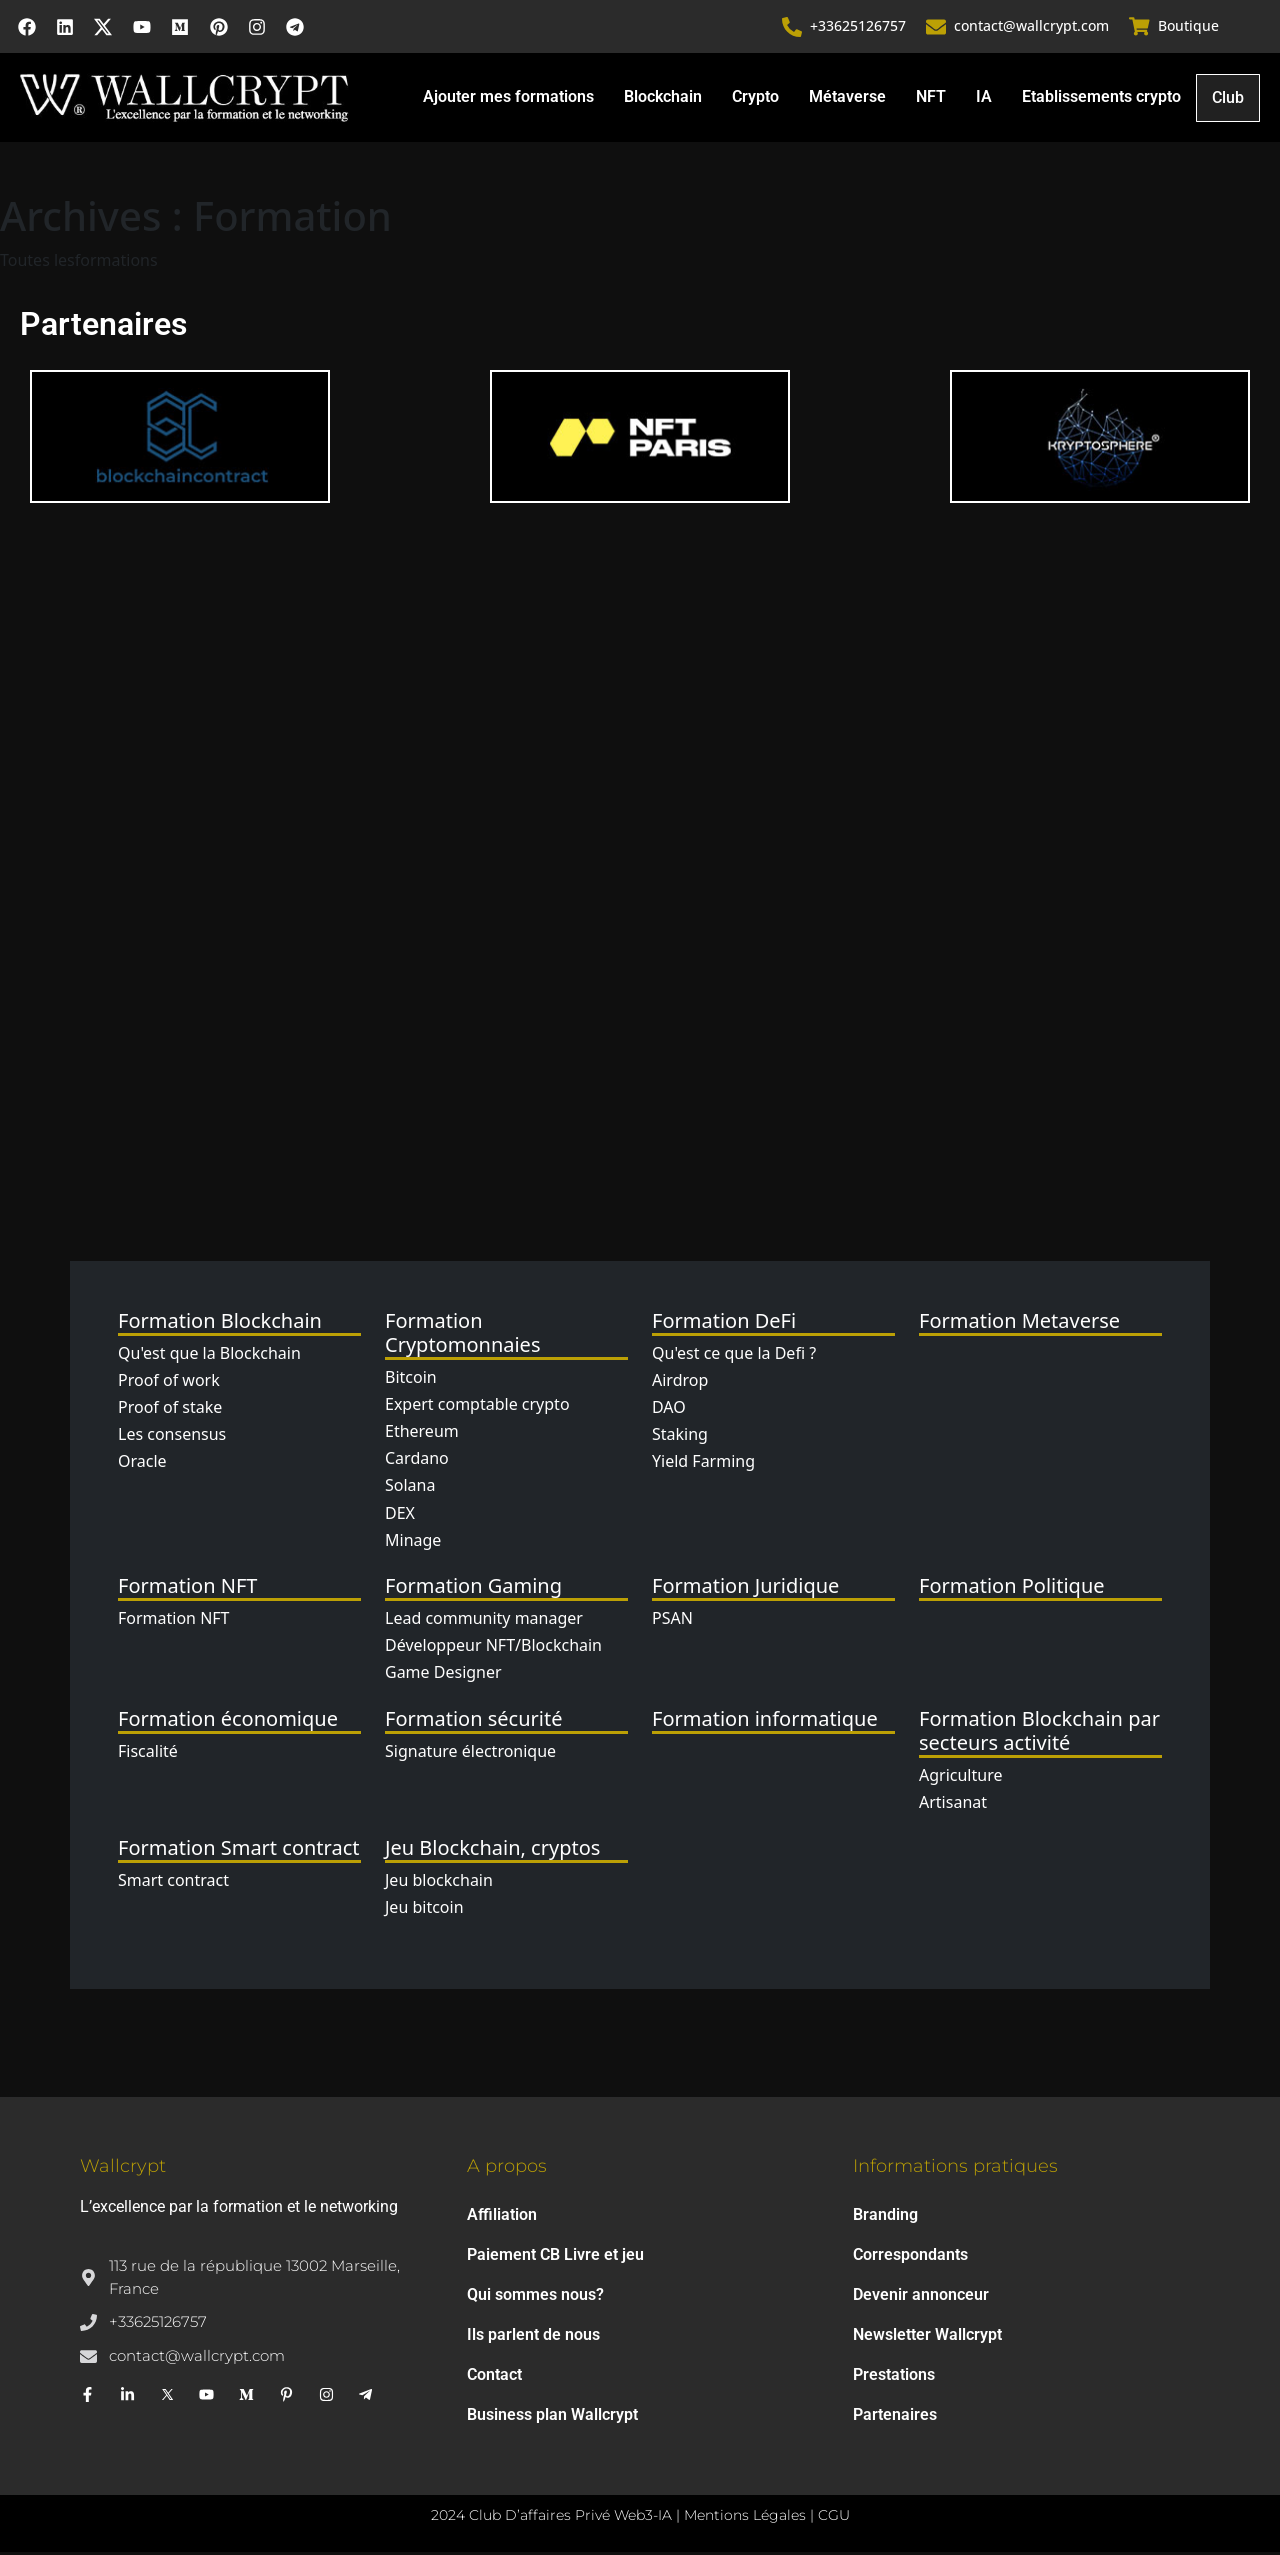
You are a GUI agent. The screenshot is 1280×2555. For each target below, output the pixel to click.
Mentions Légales (745, 2518)
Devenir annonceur (921, 2297)
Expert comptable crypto (477, 1407)
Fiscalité (148, 1753)
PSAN (672, 1621)
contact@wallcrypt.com (1032, 27)
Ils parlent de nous (533, 2337)
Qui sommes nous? (535, 2297)
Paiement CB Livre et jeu (555, 2257)
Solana (410, 1488)
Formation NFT (174, 1621)
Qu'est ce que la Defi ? (734, 1355)
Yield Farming (703, 1464)
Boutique (1188, 27)
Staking (680, 1437)
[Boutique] (1140, 28)
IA (984, 98)
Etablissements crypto (1101, 98)
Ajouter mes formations (508, 98)
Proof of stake (170, 1410)
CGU (834, 2518)
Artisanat (953, 1804)
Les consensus (172, 1437)
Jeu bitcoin (424, 1910)
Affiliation (502, 2217)
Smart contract (173, 1883)
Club (1228, 100)
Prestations (894, 2377)
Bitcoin (411, 1379)
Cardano (417, 1461)
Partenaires (895, 2417)
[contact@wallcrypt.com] (937, 28)
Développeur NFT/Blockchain (493, 1648)
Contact (494, 2377)
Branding (885, 2217)
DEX (400, 1515)
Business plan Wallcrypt (552, 2417)
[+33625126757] (793, 28)
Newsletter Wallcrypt (927, 2337)
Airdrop (680, 1383)
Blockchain (663, 98)
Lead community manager (484, 1621)
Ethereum (422, 1434)
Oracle (142, 1464)
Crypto (755, 98)
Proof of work (169, 1383)
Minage (413, 1542)
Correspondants (910, 2257)
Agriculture (960, 1777)
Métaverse (847, 98)
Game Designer (443, 1675)
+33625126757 (859, 27)
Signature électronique (470, 1753)
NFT (931, 98)
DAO (669, 1410)
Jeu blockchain (439, 1883)
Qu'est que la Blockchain (209, 1355)
